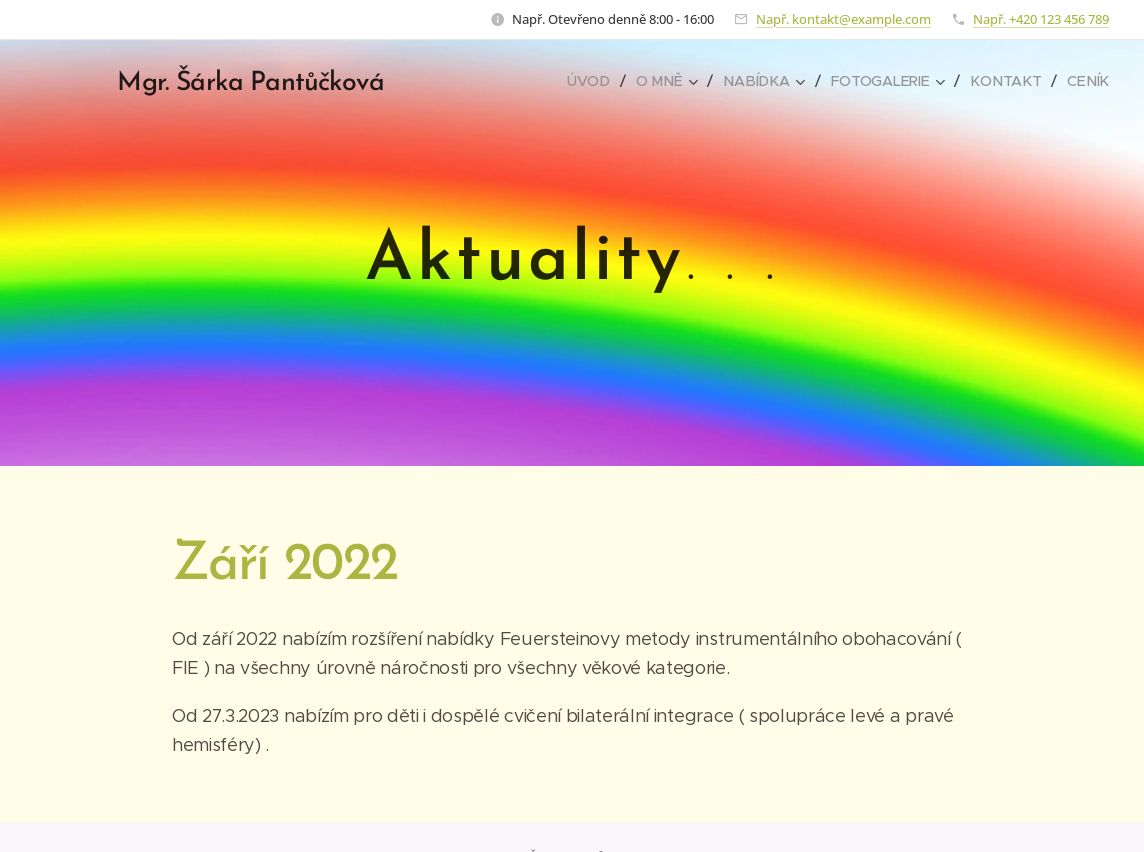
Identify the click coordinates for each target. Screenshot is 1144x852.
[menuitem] (602, 81)
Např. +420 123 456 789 (1041, 19)
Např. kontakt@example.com (843, 19)
